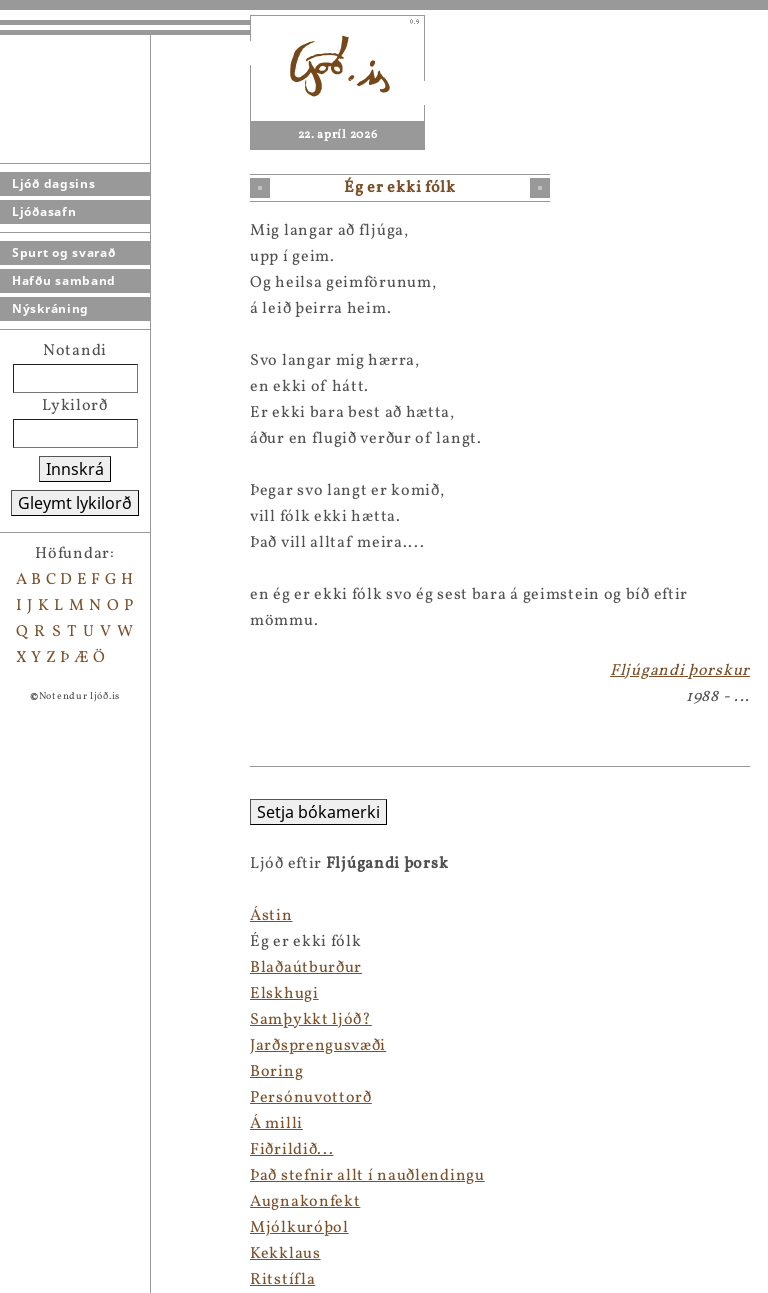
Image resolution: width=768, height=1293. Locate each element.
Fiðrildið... (41, 1150)
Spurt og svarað (64, 252)
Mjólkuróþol (49, 1228)
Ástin (21, 916)
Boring (26, 1072)
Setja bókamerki (68, 812)
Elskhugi (34, 994)
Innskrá (75, 469)
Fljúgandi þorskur (680, 671)
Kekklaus (35, 1254)
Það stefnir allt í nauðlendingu (117, 1176)
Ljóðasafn (44, 211)
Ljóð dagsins (53, 183)
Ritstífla (32, 1280)
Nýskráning (50, 308)
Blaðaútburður (56, 968)
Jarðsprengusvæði (68, 1046)
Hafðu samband (64, 280)
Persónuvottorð (61, 1098)
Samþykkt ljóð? (61, 1020)
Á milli (26, 1124)
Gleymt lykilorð (75, 503)
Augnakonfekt (55, 1202)
